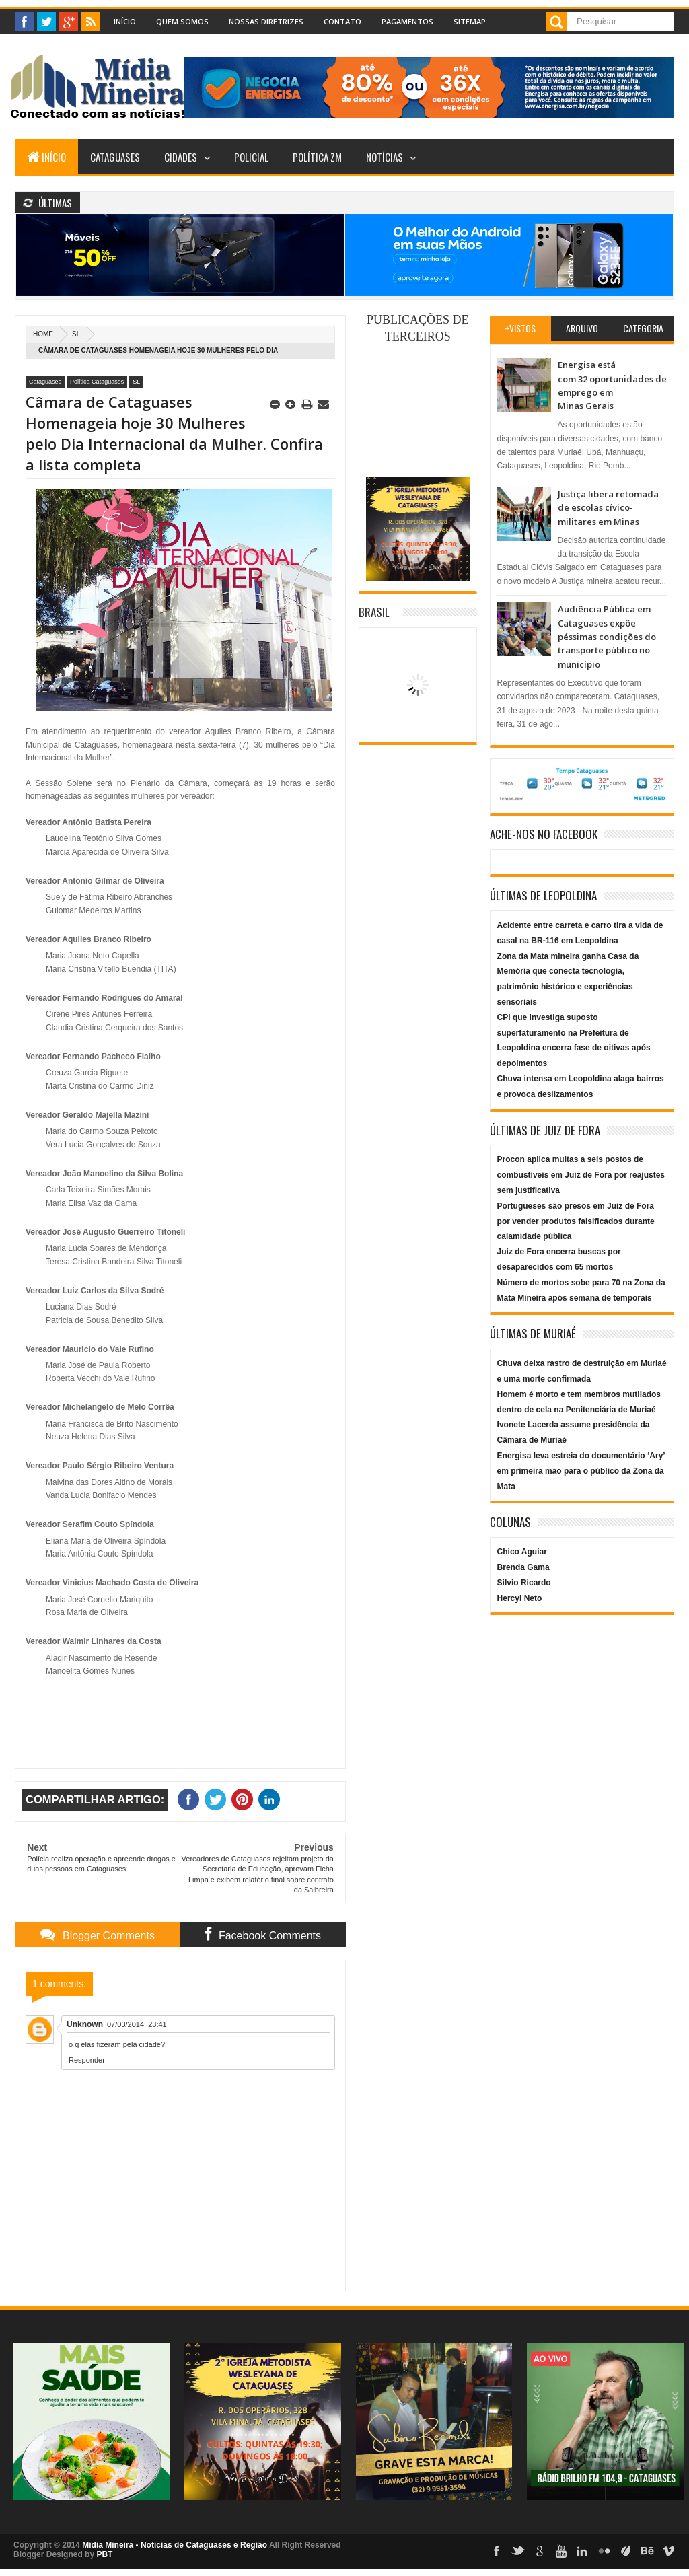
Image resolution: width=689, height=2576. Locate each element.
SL (76, 334)
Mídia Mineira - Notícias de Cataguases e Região (174, 2545)
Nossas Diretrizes (266, 21)
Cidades (180, 156)
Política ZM (317, 156)
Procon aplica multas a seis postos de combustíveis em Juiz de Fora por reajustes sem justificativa (581, 1175)
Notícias (384, 156)
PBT (104, 2554)
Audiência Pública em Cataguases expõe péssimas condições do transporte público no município (607, 636)
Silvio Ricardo (524, 1582)
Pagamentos (407, 21)
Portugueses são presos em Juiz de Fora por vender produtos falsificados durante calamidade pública (576, 1221)
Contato (342, 21)
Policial (251, 156)
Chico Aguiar (522, 1552)
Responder (87, 2060)
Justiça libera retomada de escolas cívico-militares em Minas (608, 508)
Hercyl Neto (519, 1598)
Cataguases (115, 156)
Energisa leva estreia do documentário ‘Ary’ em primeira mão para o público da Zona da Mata (581, 1471)
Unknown (85, 2024)
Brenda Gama (523, 1567)
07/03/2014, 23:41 (137, 2024)
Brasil (374, 612)
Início (125, 21)
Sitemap (470, 21)
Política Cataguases (97, 381)
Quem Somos (182, 21)
